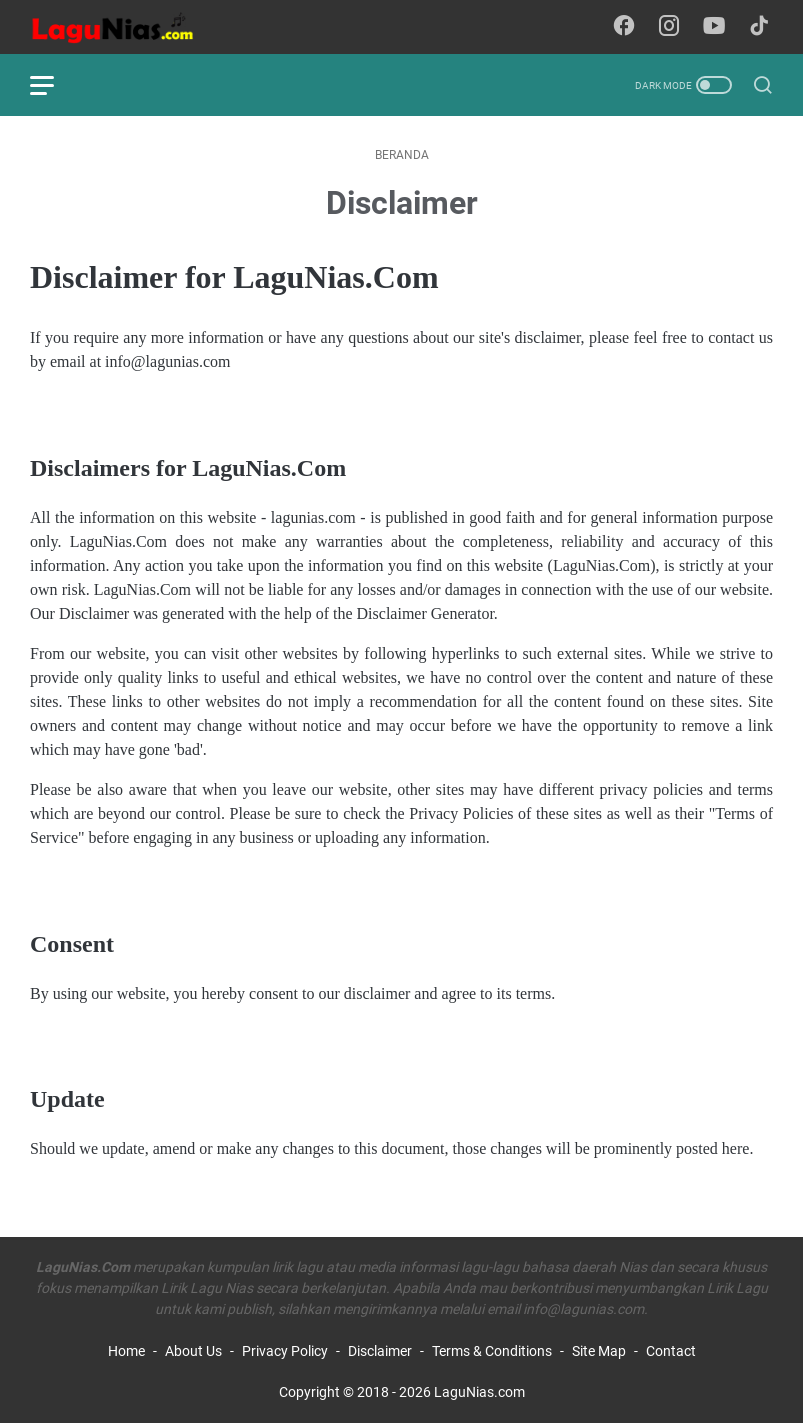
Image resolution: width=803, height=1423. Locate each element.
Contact (671, 1351)
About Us (193, 1351)
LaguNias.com (479, 1392)
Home (126, 1351)
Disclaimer (380, 1351)
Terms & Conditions (492, 1351)
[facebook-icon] (624, 27)
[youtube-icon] (714, 27)
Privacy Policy (285, 1351)
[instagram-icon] (669, 27)
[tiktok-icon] (759, 27)
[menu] (54, 85)
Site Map (599, 1351)
